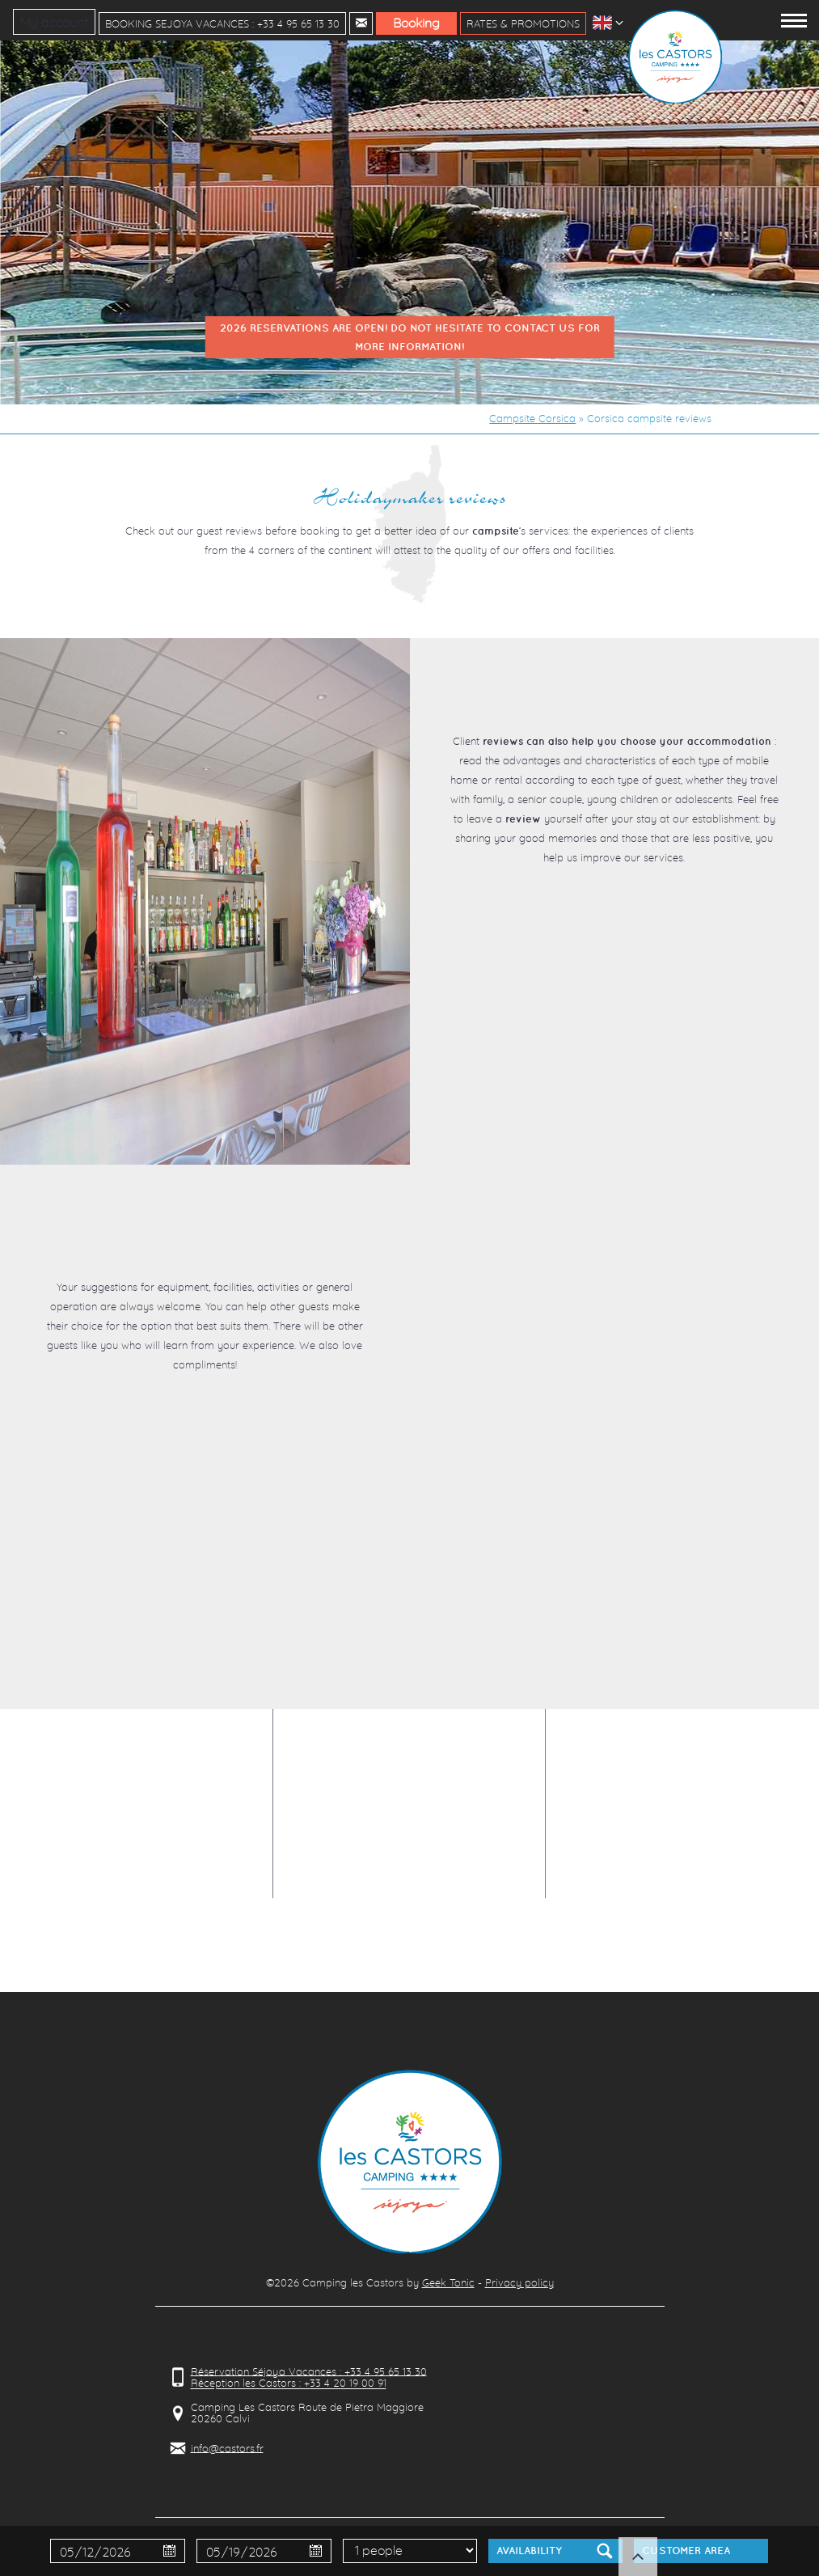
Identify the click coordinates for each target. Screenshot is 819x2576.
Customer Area (686, 2550)
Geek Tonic (448, 2282)
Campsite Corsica (532, 418)
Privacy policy (519, 2282)
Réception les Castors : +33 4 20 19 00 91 (288, 2383)
